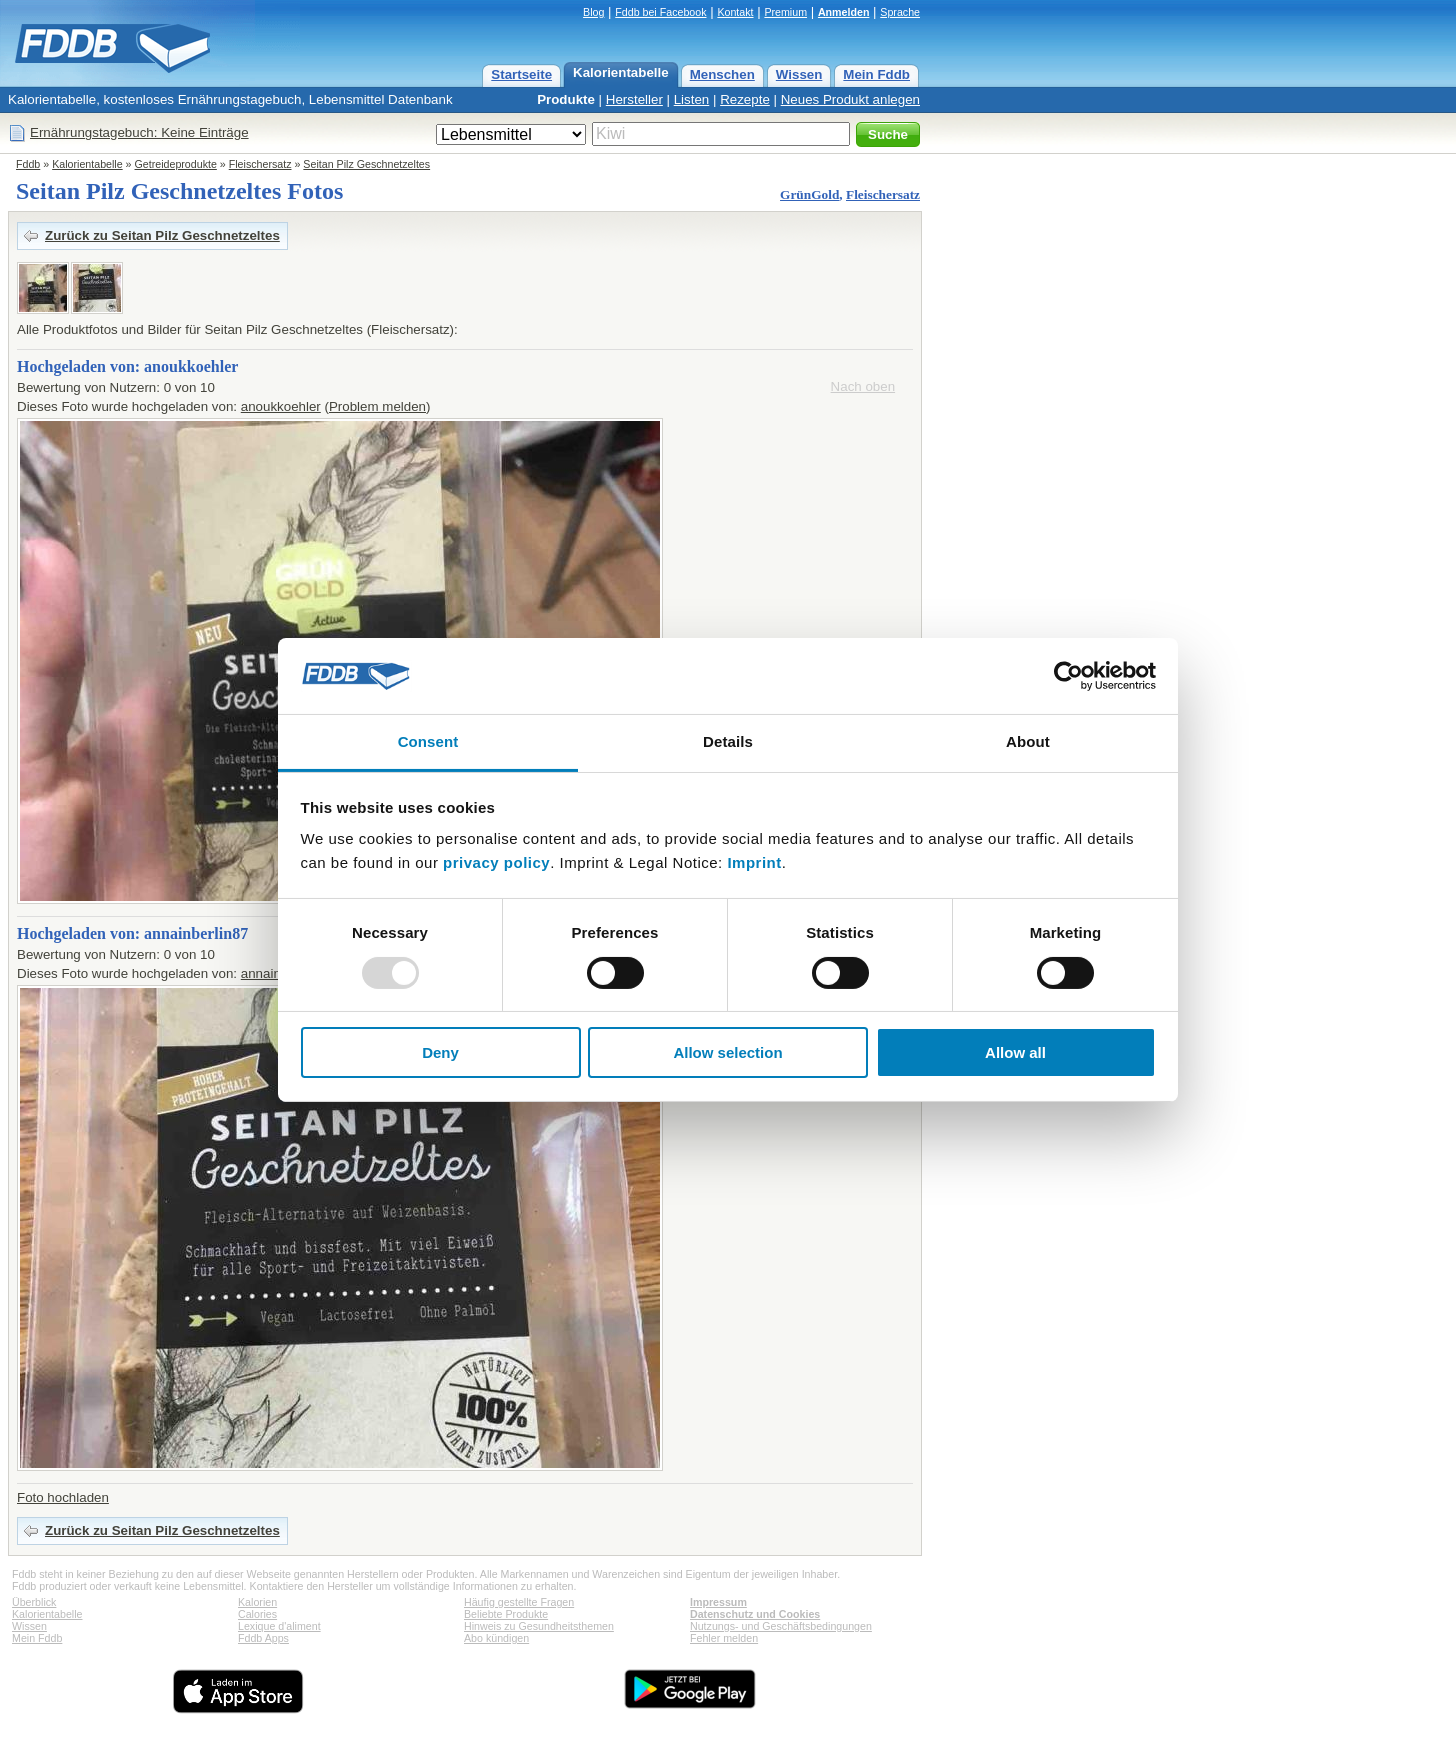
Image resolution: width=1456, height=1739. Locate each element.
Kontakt (735, 12)
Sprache (900, 12)
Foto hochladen (63, 1497)
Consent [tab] (428, 741)
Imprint (754, 862)
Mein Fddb (876, 74)
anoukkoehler (281, 406)
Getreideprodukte (176, 164)
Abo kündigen (496, 1638)
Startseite (521, 74)
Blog (593, 12)
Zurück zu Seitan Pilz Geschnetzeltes (162, 235)
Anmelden (844, 12)
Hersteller (634, 99)
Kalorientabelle (621, 72)
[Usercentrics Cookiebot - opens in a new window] (1068, 676)
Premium (785, 12)
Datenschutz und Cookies (755, 1614)
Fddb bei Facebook (660, 12)
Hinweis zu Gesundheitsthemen (539, 1626)
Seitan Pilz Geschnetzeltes (366, 164)
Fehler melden (724, 1638)
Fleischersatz (260, 164)
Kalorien (257, 1602)
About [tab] (1028, 741)
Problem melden (377, 406)
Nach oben (863, 386)
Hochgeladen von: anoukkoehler (127, 366)
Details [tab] (728, 741)
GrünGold (809, 194)
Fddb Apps (263, 1638)
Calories (257, 1614)
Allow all (1015, 1052)
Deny (440, 1052)
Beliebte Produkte (506, 1614)
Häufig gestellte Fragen (519, 1602)
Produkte (566, 99)
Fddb (28, 164)
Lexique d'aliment (279, 1626)
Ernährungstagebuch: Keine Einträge (139, 132)
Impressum (718, 1602)
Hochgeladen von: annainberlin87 (132, 933)
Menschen (722, 74)
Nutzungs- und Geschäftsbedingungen (781, 1626)
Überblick (34, 1602)
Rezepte (745, 99)
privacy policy (496, 862)
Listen (692, 99)
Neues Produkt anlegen (850, 99)
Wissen (799, 74)
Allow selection (727, 1052)
